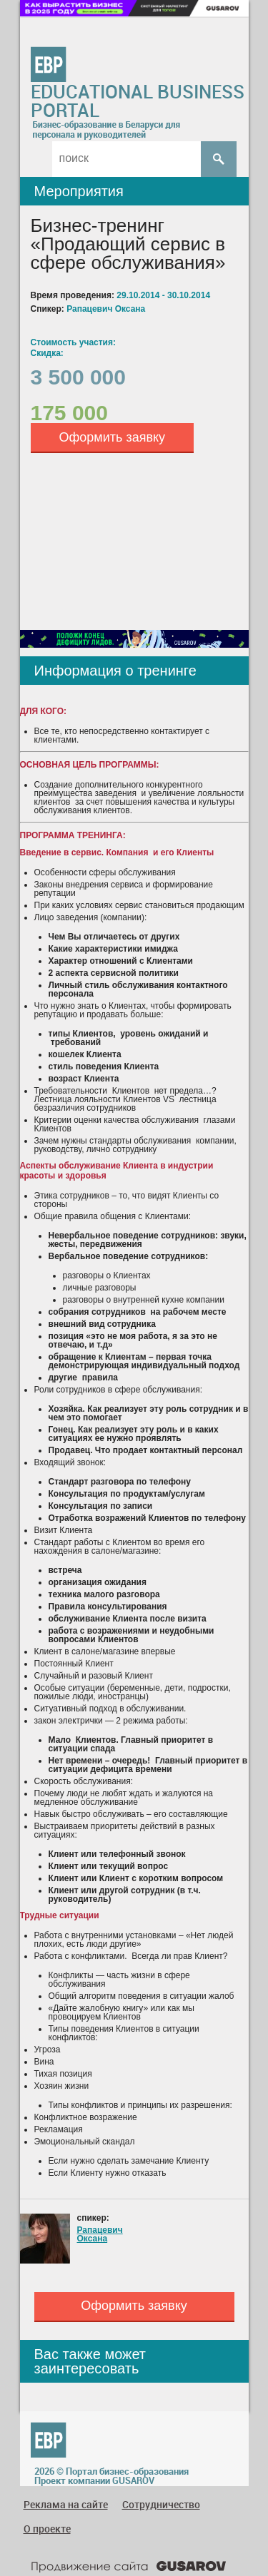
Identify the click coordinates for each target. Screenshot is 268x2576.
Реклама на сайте (66, 2504)
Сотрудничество (161, 2504)
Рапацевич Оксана (100, 2234)
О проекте (47, 2528)
